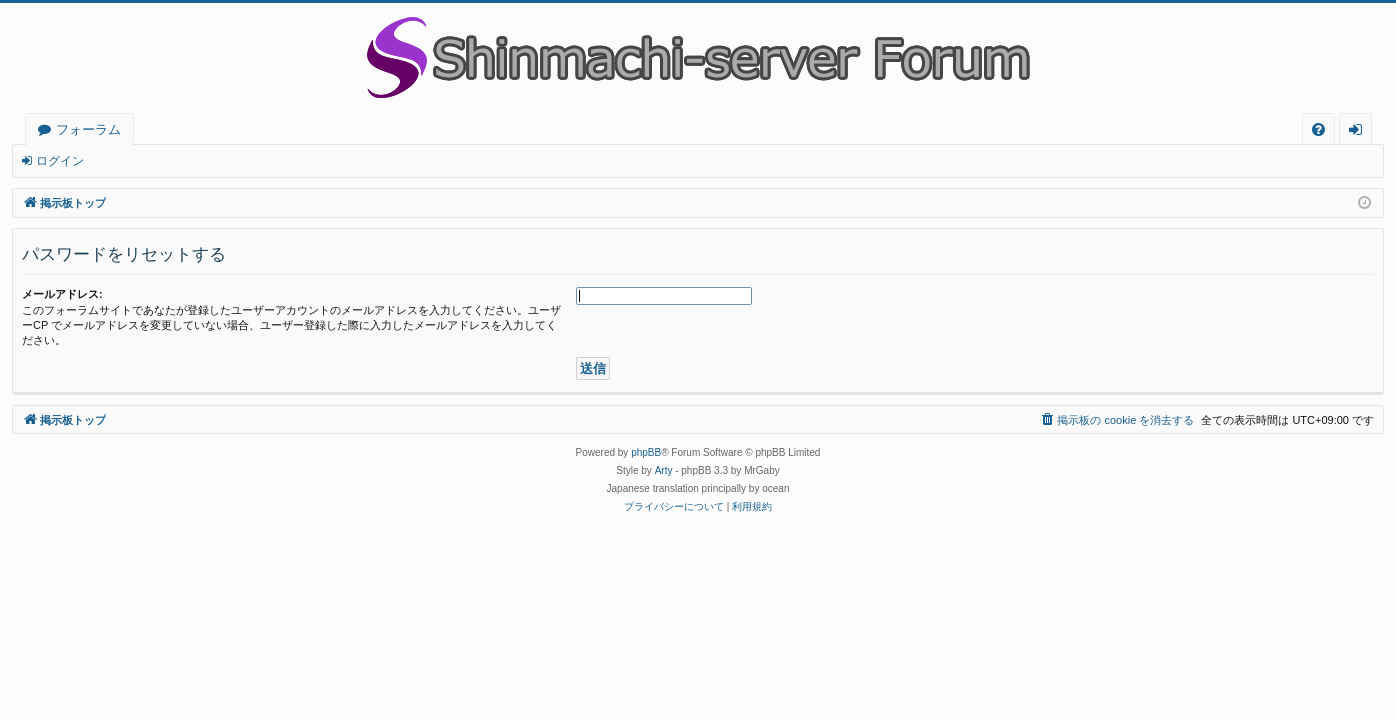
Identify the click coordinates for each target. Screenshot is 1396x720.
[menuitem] (1318, 129)
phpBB (646, 452)
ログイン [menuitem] (1360, 132)
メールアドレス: (62, 294)
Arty (664, 470)
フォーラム (88, 129)
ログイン (60, 161)
